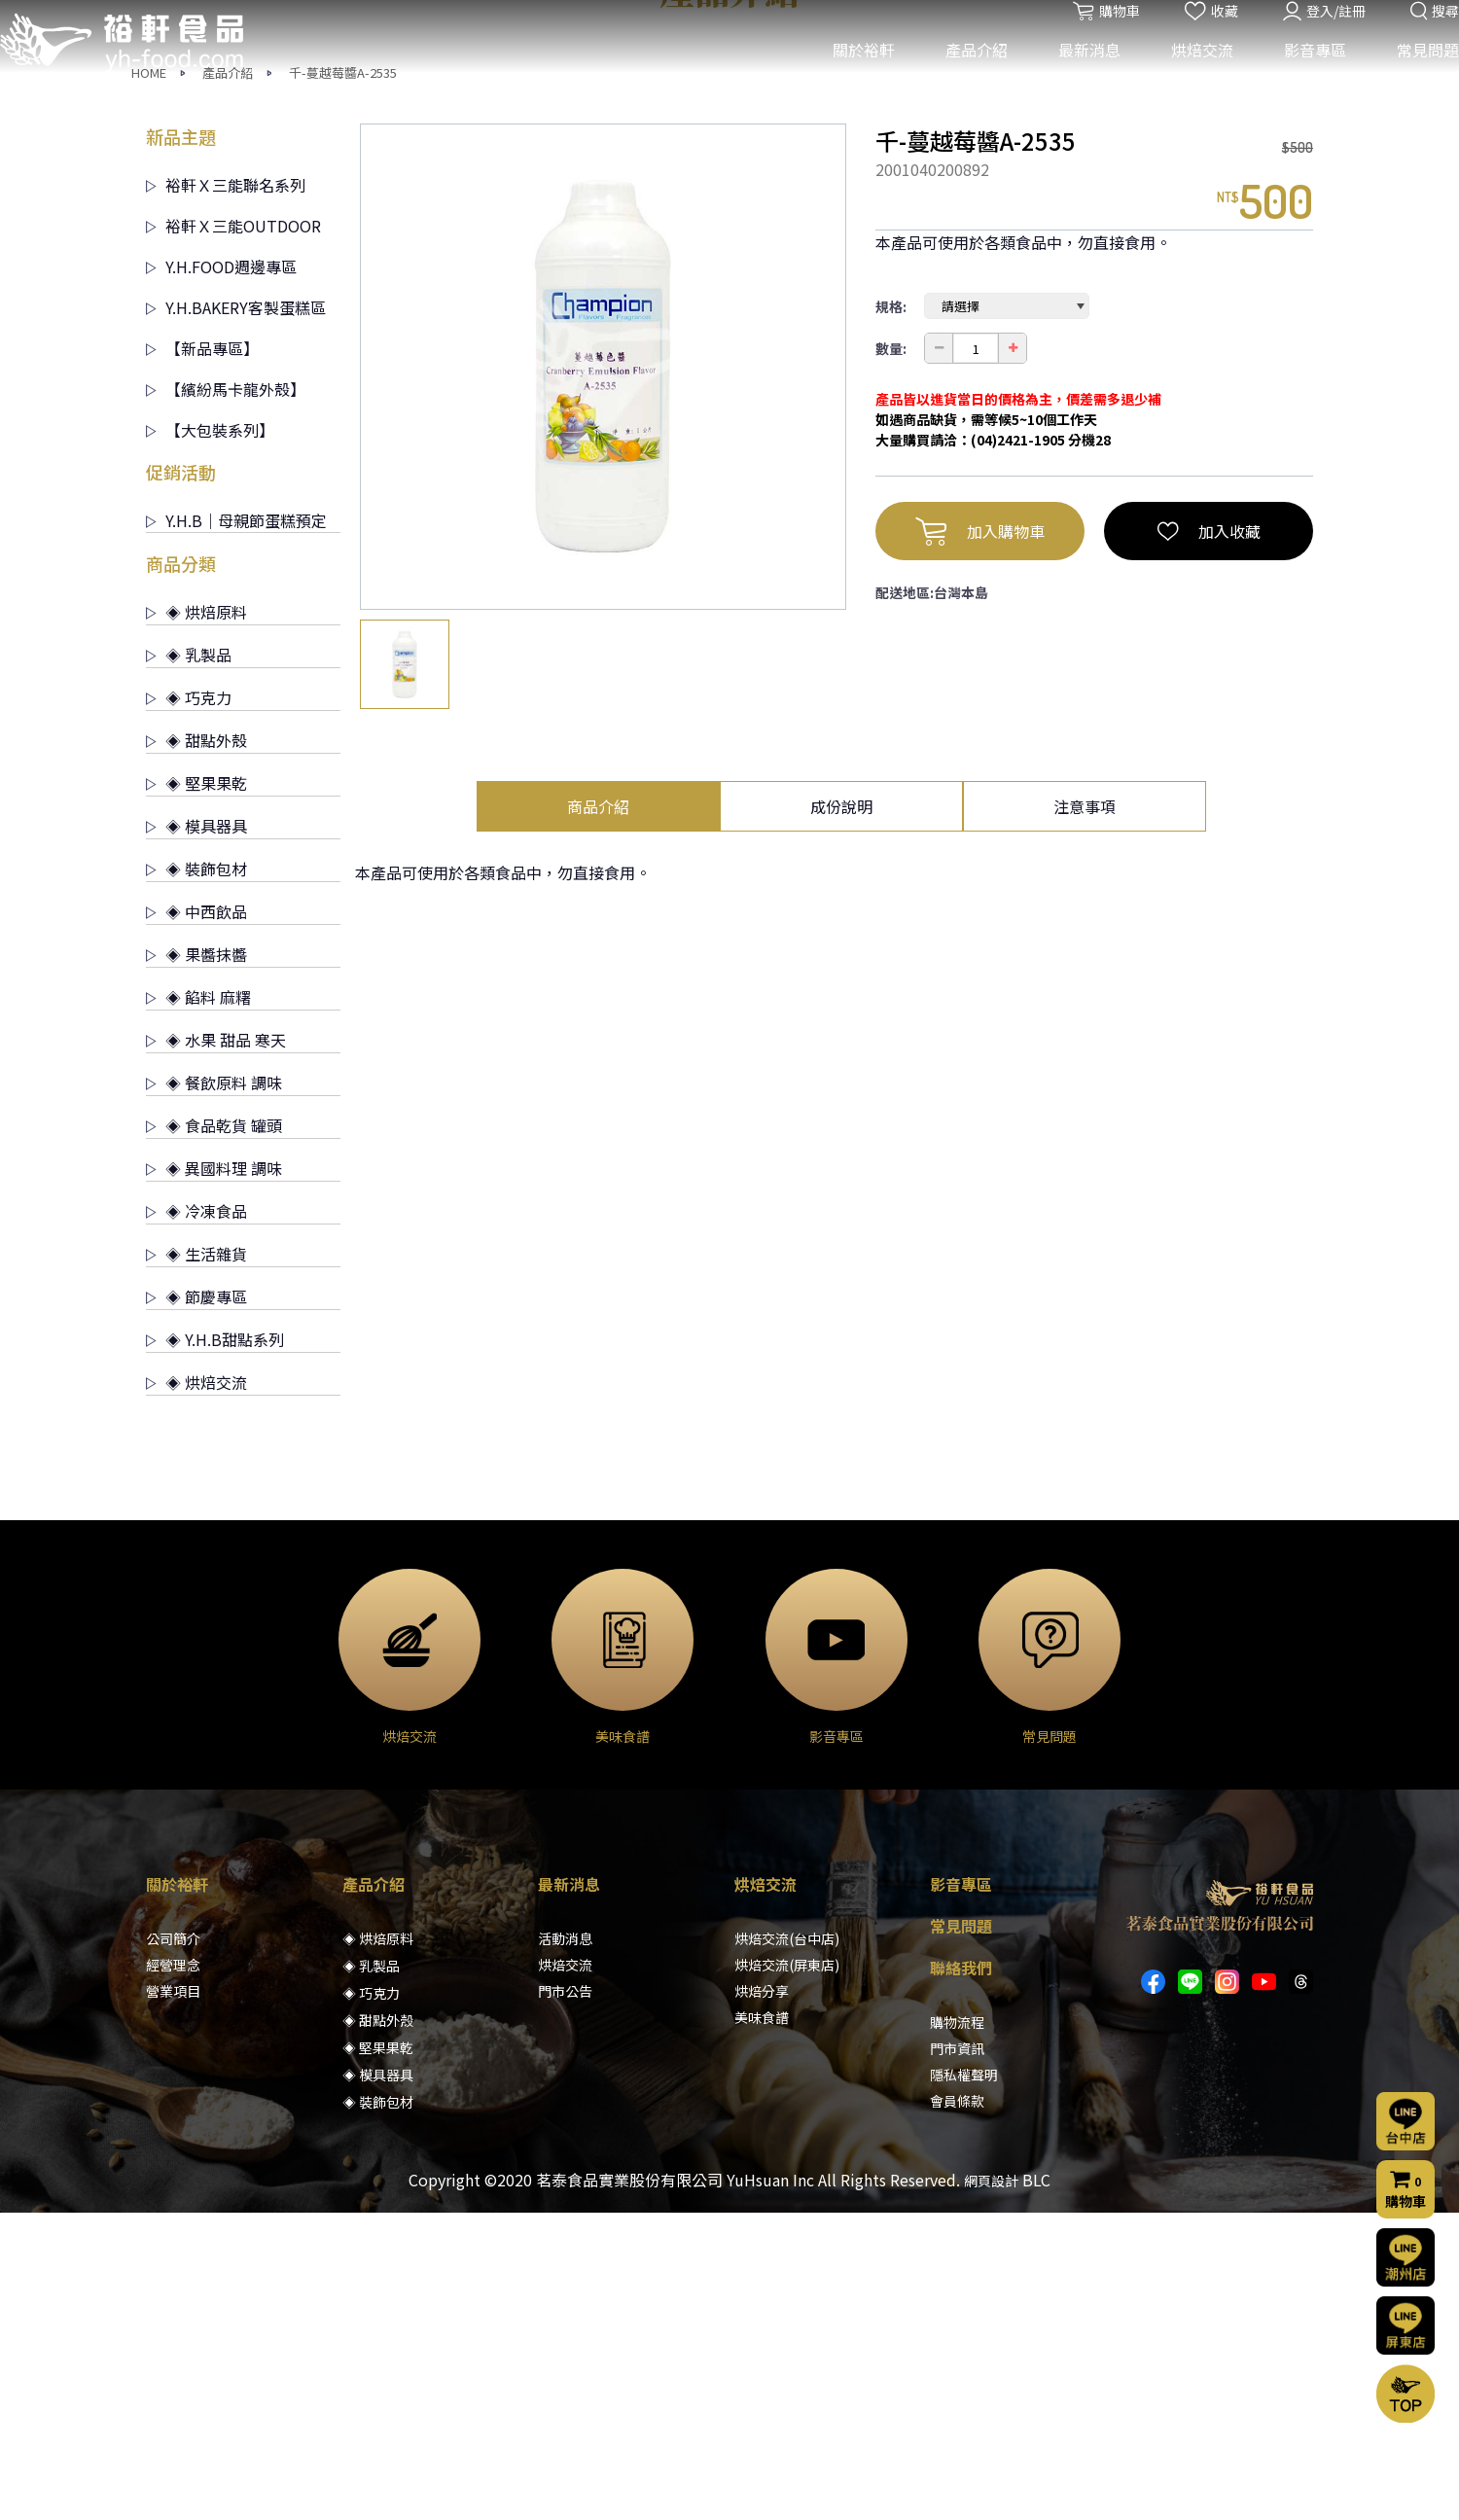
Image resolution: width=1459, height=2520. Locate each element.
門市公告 (565, 2298)
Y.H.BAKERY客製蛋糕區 (236, 614)
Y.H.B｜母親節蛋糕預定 (236, 827)
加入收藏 (1209, 838)
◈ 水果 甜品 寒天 (216, 1347)
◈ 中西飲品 (196, 1218)
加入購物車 (980, 838)
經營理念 (173, 2272)
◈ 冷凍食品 (196, 1518)
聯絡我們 (961, 2275)
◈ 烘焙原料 (196, 919)
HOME (148, 380)
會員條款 (957, 2408)
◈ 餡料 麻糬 (198, 1304)
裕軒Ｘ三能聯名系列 (225, 492)
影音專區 (1300, 76)
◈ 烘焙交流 (196, 1689)
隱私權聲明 (964, 2382)
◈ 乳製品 (188, 962)
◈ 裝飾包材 (196, 1176)
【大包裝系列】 (210, 737)
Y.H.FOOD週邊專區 (221, 574)
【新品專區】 (202, 655)
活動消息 (565, 2245)
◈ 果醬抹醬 (196, 1261)
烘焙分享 (761, 2298)
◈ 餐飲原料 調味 (214, 1390)
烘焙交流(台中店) (786, 2245)
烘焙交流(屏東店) (786, 2272)
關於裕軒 (849, 76)
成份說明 (841, 1113)
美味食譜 (761, 2324)
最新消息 (1075, 76)
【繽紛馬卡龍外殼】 (225, 696)
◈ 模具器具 (196, 1133)
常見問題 (1413, 76)
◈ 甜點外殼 (196, 1047)
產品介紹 (962, 76)
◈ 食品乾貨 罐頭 (214, 1432)
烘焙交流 (1188, 76)
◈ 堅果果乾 (196, 1090)
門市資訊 (957, 2355)
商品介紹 (598, 1113)
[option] (603, 674)
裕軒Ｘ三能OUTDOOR (233, 533)
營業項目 (173, 2298)
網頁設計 (991, 2488)
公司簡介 (173, 2245)
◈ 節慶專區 (196, 1603)
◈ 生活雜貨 (196, 1561)
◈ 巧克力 (188, 1004)
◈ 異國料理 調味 (214, 1475)
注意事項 (1084, 1113)
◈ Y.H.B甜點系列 (215, 1646)
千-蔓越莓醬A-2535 (343, 380)
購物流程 (957, 2329)
